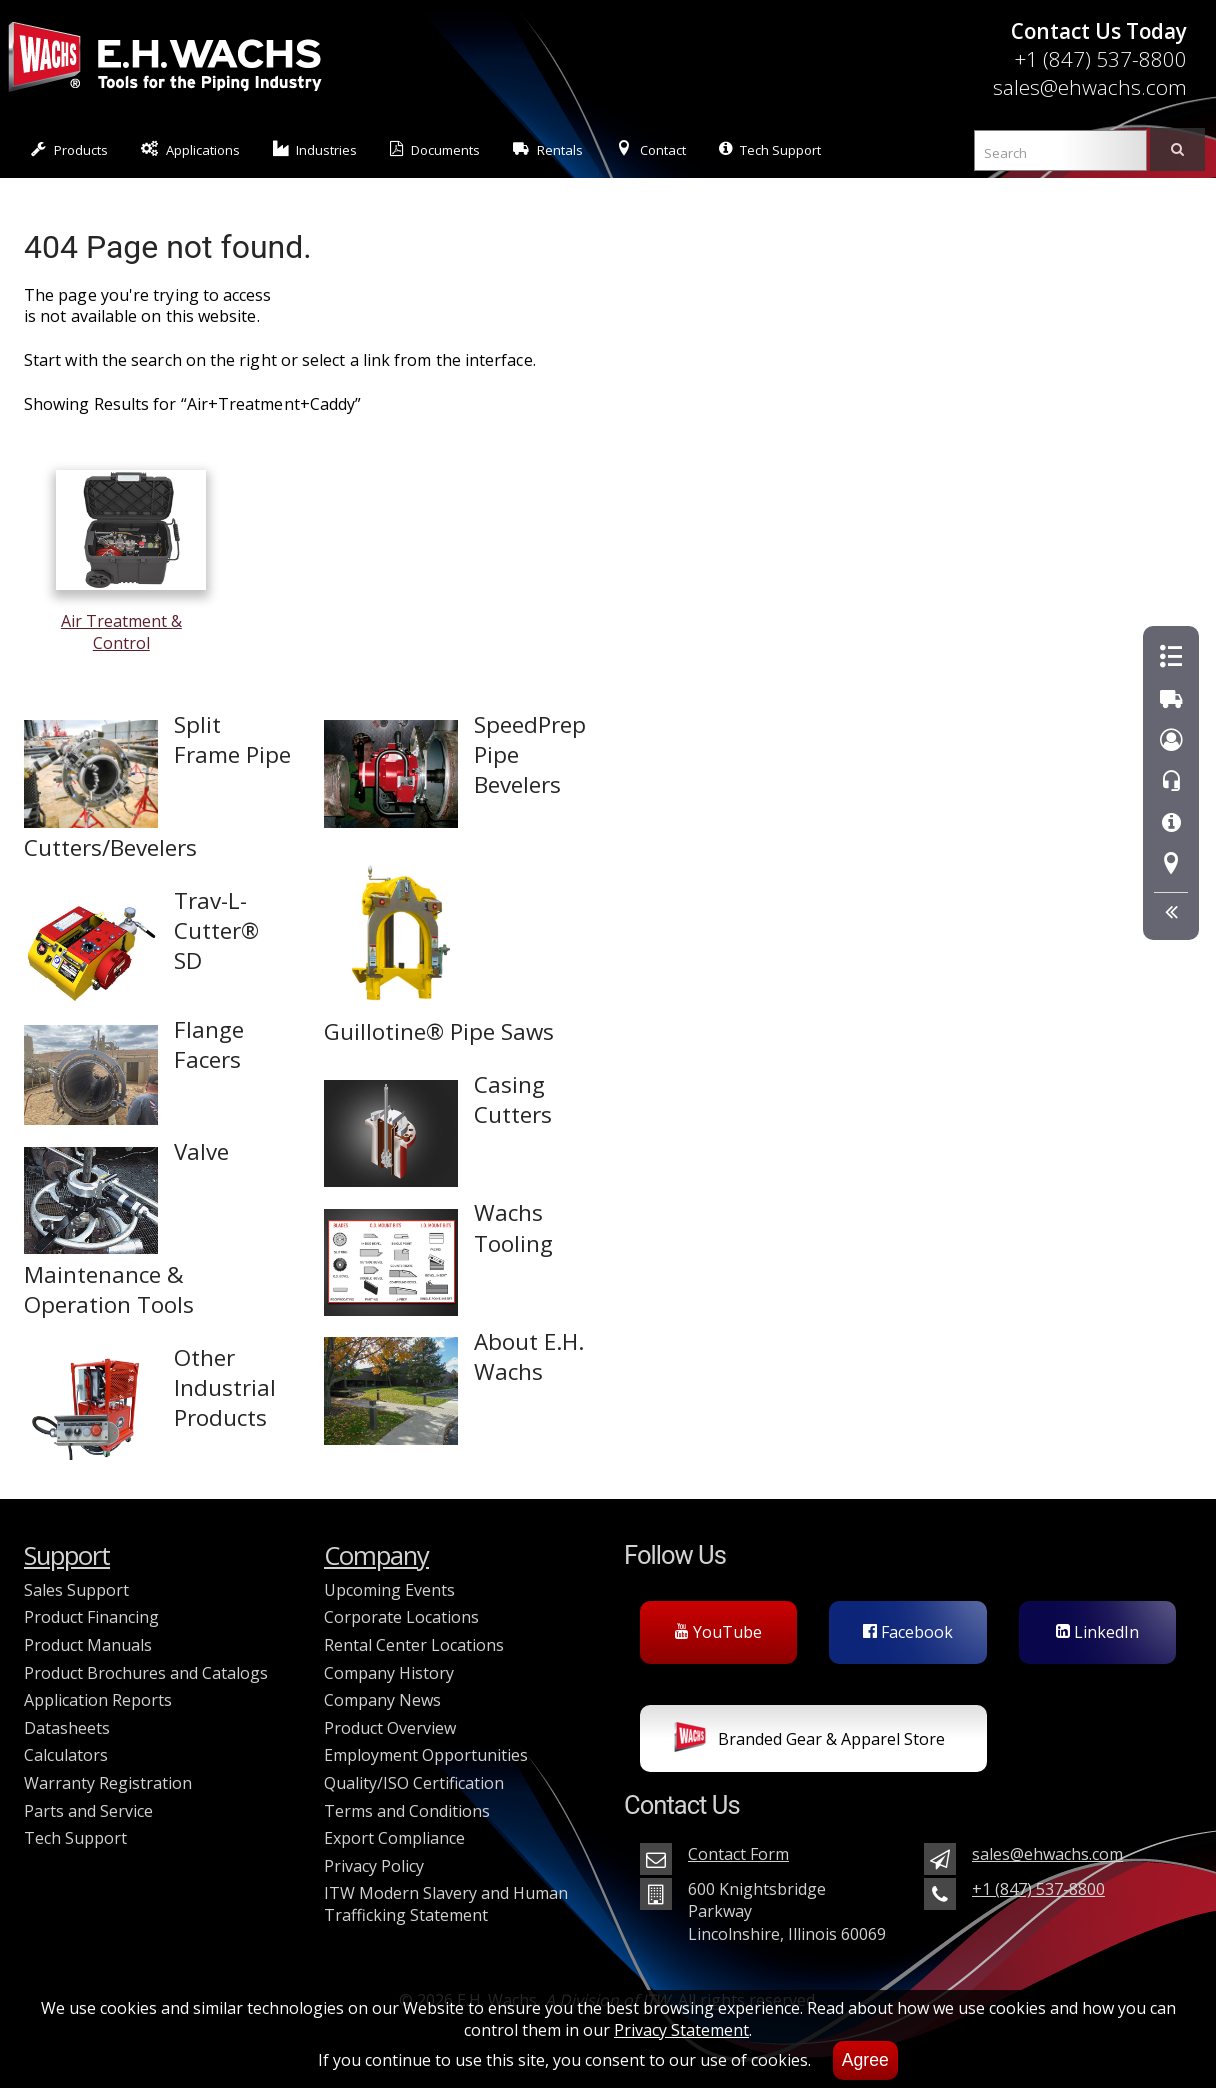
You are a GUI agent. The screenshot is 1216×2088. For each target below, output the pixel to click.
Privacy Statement (681, 2030)
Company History (389, 1673)
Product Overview (390, 1728)
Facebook (908, 1632)
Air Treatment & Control (131, 621)
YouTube (718, 1632)
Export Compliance (394, 1838)
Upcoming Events (389, 1590)
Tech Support (770, 149)
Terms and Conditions (407, 1811)
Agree (865, 2060)
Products (69, 149)
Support (67, 1555)
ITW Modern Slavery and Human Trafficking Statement (446, 1904)
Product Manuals (88, 1645)
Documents (435, 149)
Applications (190, 149)
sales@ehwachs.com (1090, 87)
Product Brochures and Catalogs (146, 1673)
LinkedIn (1097, 1632)
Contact (651, 149)
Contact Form (738, 1854)
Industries (315, 149)
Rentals (548, 149)
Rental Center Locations (414, 1645)
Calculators (66, 1755)
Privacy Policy (374, 1866)
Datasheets (67, 1728)
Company (376, 1555)
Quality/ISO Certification (414, 1783)
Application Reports (98, 1700)
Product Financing (91, 1617)
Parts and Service (88, 1811)
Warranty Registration (108, 1783)
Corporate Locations (401, 1617)
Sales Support (76, 1590)
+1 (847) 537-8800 (1100, 59)
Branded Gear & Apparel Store (809, 1741)
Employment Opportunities (426, 1755)
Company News (382, 1700)
